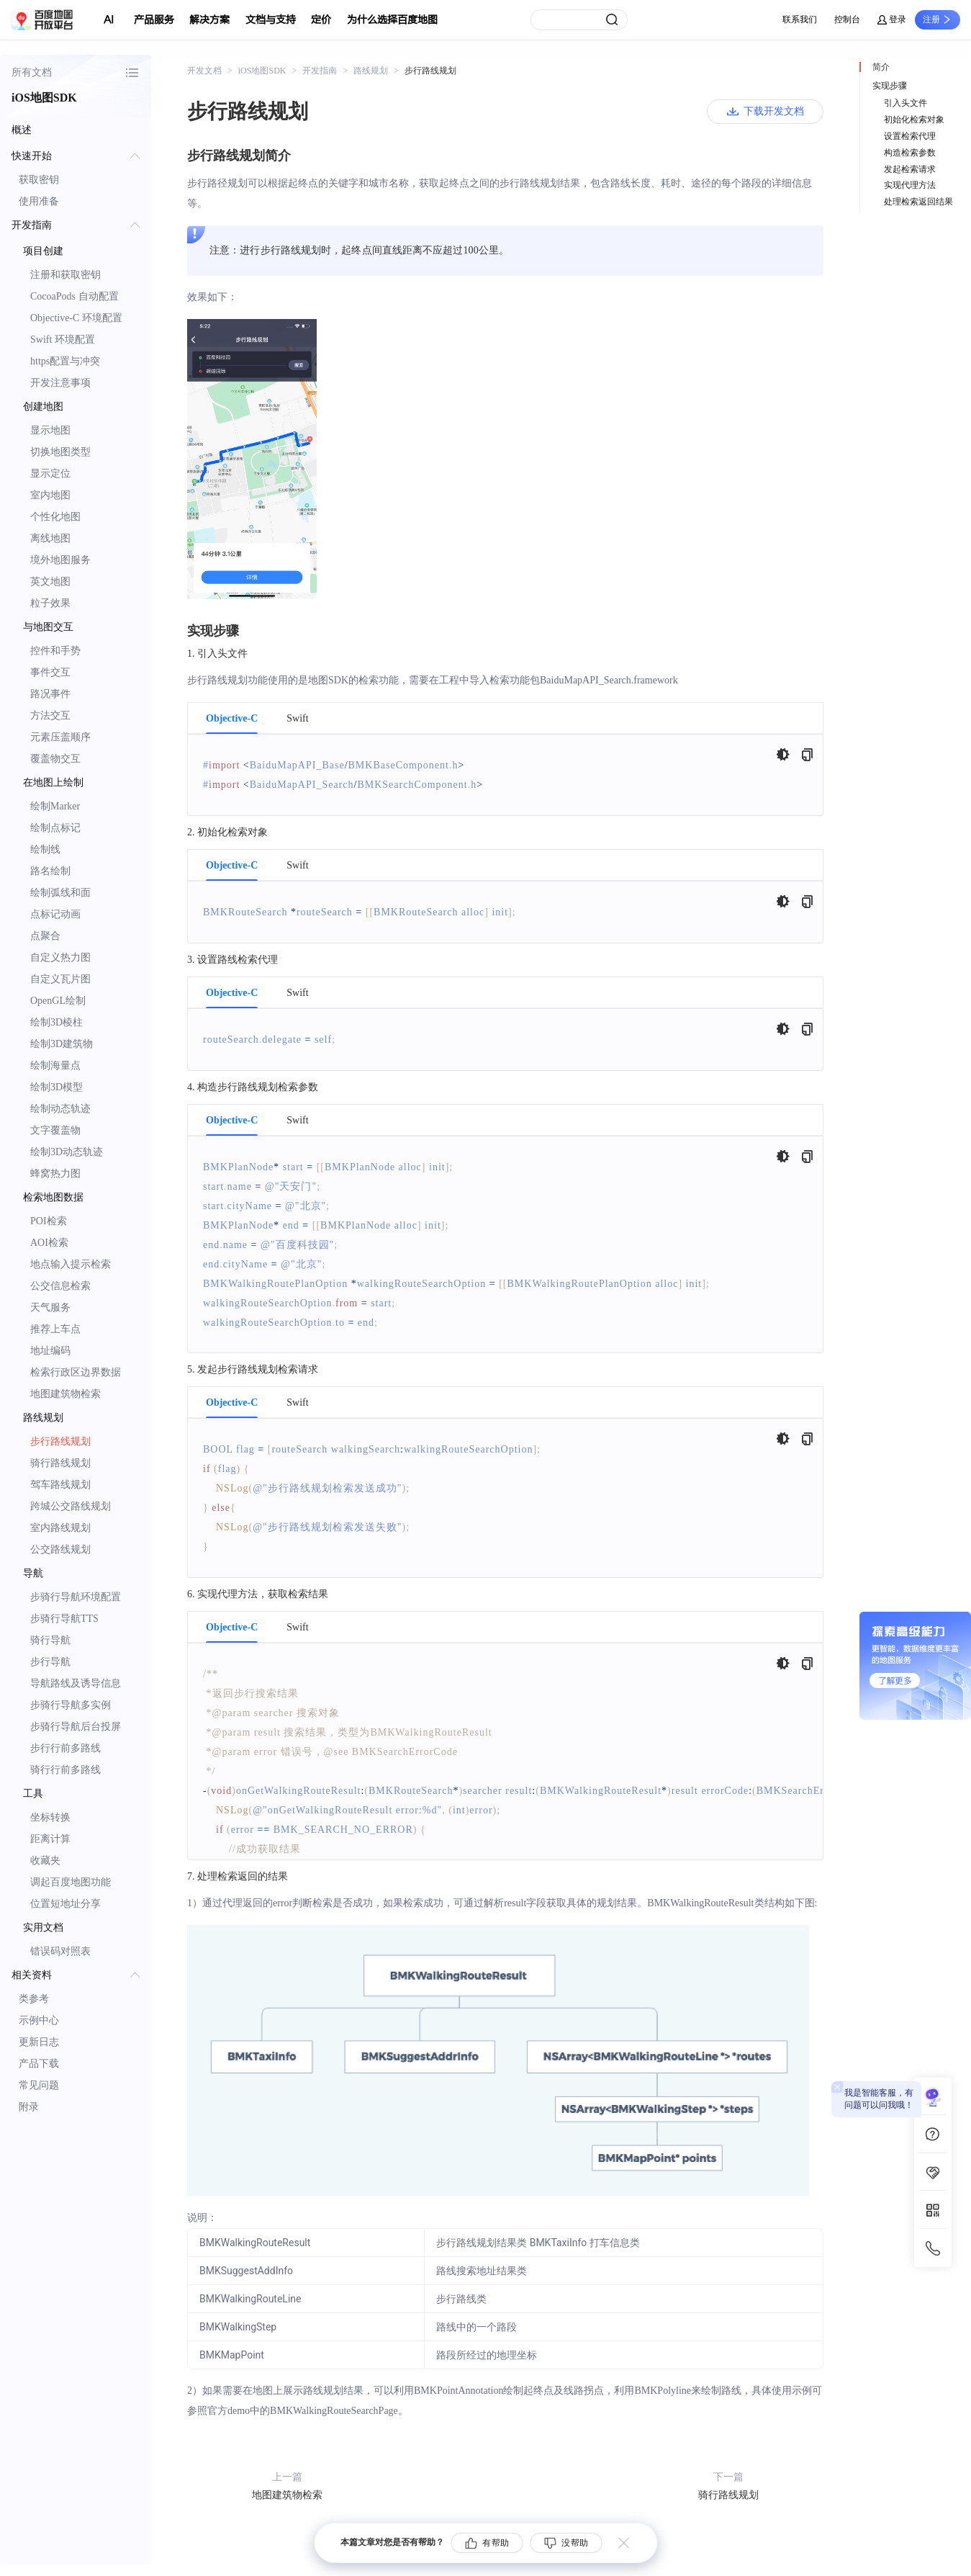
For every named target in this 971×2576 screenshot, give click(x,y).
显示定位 (50, 473)
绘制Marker (55, 806)
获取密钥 (39, 179)
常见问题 (39, 2085)
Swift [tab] (297, 719)
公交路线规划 (60, 1549)
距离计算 (50, 1839)
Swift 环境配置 (62, 339)
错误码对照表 (60, 1951)
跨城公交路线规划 (70, 1506)
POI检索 (48, 1221)
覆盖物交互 (55, 758)
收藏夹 (45, 1860)
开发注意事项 (60, 382)
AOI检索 (49, 1242)
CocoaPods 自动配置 (74, 296)
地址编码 (50, 1350)
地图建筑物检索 (65, 1393)
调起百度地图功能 (70, 1882)
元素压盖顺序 (60, 737)
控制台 (847, 19)
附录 (29, 2106)
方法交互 (50, 715)
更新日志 (39, 2042)
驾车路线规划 (60, 1484)
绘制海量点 (55, 1065)
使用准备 (39, 201)
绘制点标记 (55, 827)
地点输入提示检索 (70, 1264)
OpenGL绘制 (58, 1000)
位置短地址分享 (65, 1903)
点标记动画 (55, 914)
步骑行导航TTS (64, 1618)
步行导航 (50, 1661)
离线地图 (50, 538)
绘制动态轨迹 (60, 1108)
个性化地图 (55, 516)
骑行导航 (50, 1640)
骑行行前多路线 (65, 1769)
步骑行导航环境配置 (75, 1597)
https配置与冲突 (65, 361)
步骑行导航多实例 (70, 1705)
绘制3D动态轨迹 (66, 1151)
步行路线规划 (60, 1441)
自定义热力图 (60, 957)
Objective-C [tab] (232, 719)
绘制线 (45, 849)
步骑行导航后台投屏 (75, 1726)
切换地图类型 (60, 451)
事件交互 (50, 672)
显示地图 (50, 430)
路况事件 (50, 693)
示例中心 (39, 2020)
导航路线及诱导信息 (75, 1683)
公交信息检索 (60, 1285)
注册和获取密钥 (65, 274)
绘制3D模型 (56, 1087)
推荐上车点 (55, 1329)
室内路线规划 (60, 1527)
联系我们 (799, 19)
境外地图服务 (60, 560)
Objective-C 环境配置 (76, 318)
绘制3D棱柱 (56, 1022)
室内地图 (50, 495)
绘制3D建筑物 (61, 1043)
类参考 (34, 1998)
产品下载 (39, 2063)
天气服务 (50, 1307)
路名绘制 (50, 871)
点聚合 (45, 935)
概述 (22, 130)
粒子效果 (50, 603)
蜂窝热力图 (55, 1173)
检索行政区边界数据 (75, 1372)
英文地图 (50, 581)
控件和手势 (55, 650)
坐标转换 (50, 1817)
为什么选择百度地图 (392, 20)
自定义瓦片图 (60, 979)
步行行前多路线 (65, 1748)
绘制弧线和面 (60, 892)
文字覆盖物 (55, 1130)
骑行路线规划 (60, 1463)
